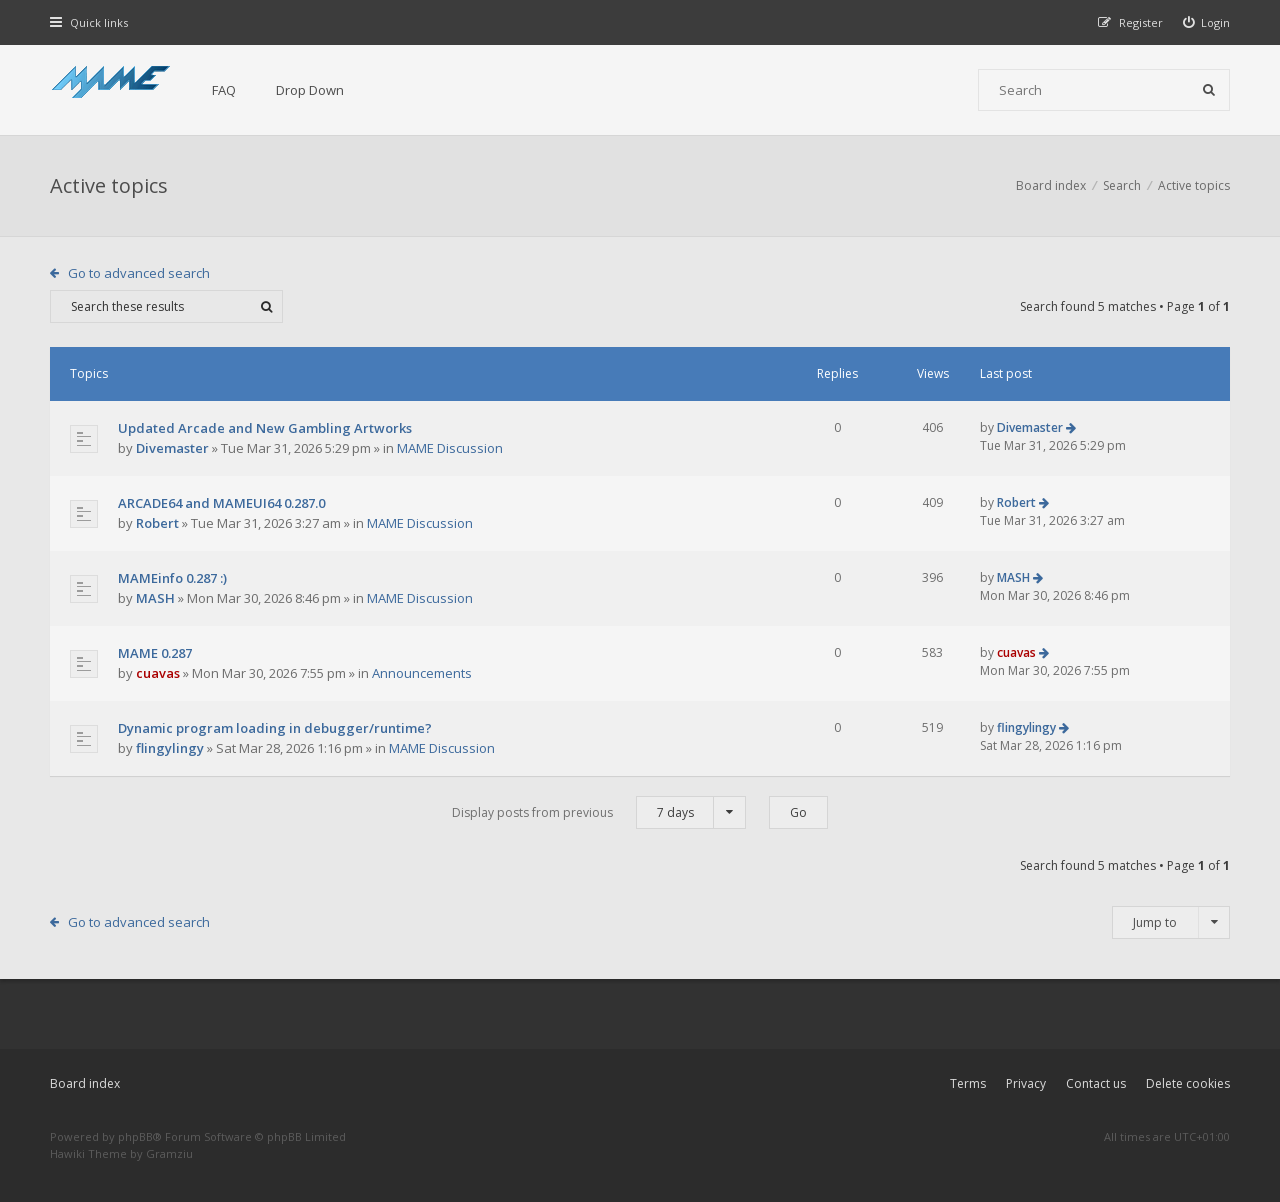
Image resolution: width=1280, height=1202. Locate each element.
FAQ (224, 90)
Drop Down (310, 90)
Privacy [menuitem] (1026, 1083)
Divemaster (172, 448)
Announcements (422, 673)
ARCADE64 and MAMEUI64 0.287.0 (221, 503)
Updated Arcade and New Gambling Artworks (265, 428)
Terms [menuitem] (968, 1083)
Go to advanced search (139, 273)
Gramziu (169, 1153)
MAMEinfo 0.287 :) (172, 578)
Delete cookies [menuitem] (1188, 1083)
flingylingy (170, 748)
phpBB (135, 1136)
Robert (157, 523)
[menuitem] (1207, 22)
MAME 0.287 (155, 653)
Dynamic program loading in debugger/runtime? (275, 728)
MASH (155, 598)
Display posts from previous (599, 812)
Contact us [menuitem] (1096, 1083)
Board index (85, 1083)
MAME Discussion (450, 448)
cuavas (158, 673)
